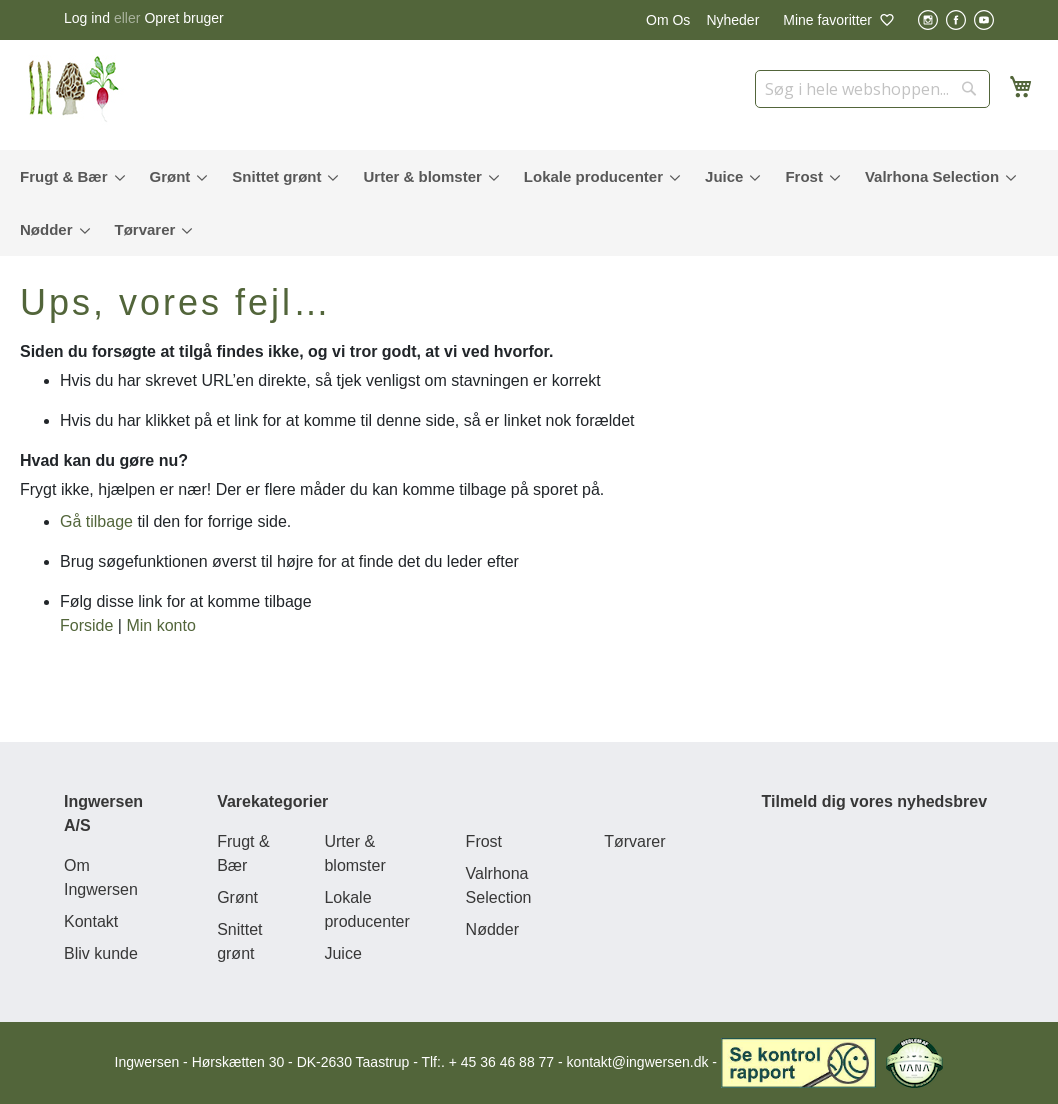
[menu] (529, 203)
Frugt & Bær (243, 853)
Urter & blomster (354, 853)
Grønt (237, 897)
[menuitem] (68, 176)
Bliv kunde (101, 953)
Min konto (160, 625)
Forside (86, 625)
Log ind (87, 18)
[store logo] (80, 90)
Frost (484, 841)
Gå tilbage (96, 521)
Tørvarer (634, 841)
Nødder (492, 929)
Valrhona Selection (499, 885)
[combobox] (872, 89)
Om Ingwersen (101, 877)
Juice (342, 953)
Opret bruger (183, 18)
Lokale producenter (366, 909)
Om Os (668, 20)
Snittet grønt (239, 941)
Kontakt (91, 921)
